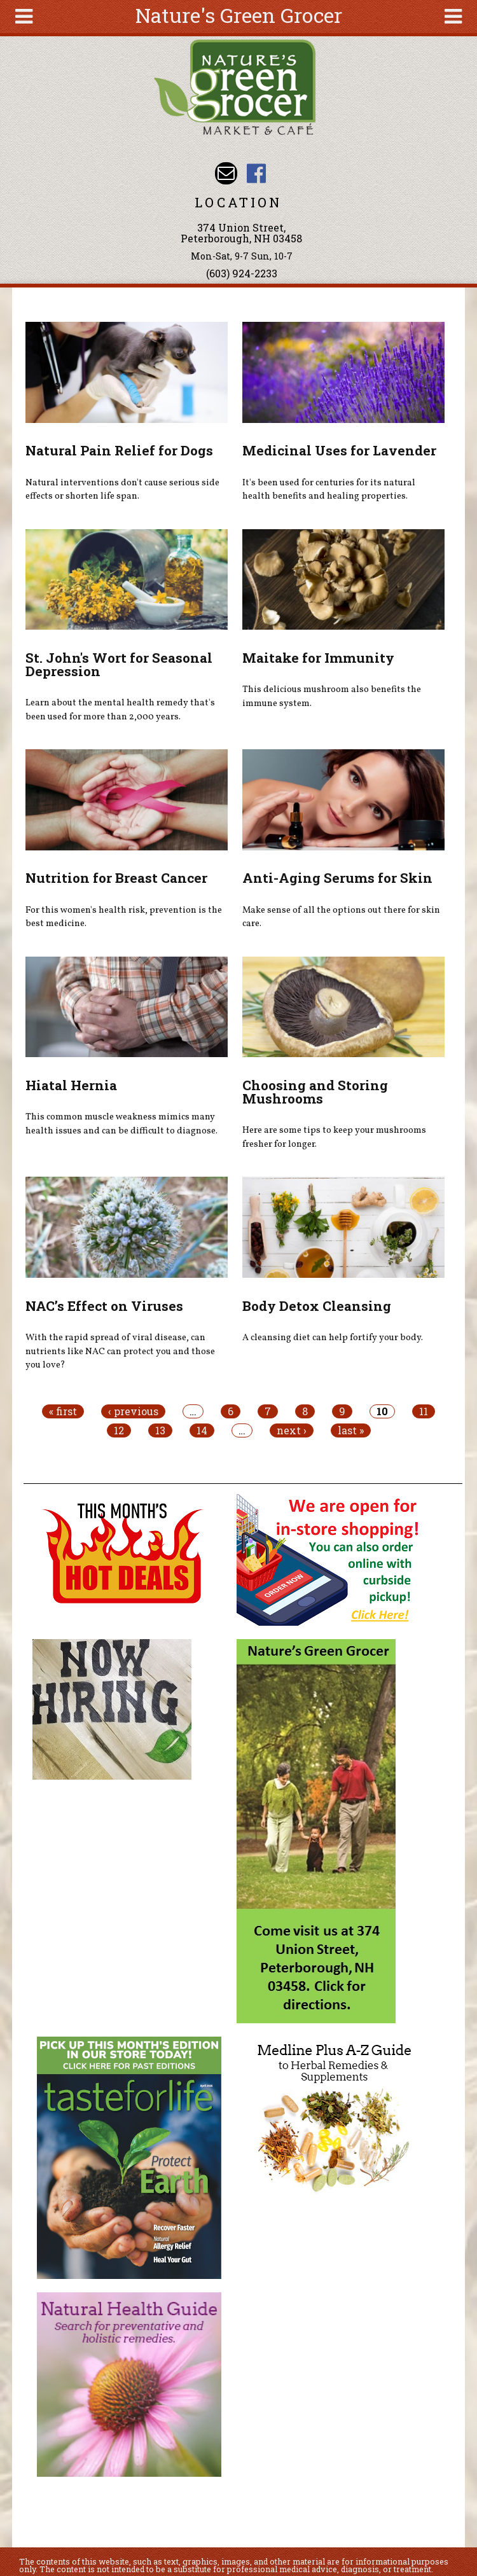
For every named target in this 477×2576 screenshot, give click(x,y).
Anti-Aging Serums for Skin (337, 878)
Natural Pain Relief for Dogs (119, 450)
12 (119, 1430)
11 (423, 1411)
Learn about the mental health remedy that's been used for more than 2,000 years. (120, 709)
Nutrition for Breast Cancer (116, 878)
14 (202, 1430)
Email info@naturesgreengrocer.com (226, 173)
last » (351, 1430)
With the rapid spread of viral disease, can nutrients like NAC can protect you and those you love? (120, 1351)
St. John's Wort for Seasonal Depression (118, 664)
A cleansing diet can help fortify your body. (332, 1337)
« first (63, 1411)
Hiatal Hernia (71, 1085)
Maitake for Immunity (318, 658)
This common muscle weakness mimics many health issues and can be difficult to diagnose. (121, 1124)
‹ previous (133, 1411)
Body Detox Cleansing (316, 1306)
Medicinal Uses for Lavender (339, 450)
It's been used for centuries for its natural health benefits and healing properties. (328, 489)
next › (292, 1430)
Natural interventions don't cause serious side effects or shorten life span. (122, 489)
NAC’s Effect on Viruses (104, 1306)
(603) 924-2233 (241, 273)
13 (160, 1430)
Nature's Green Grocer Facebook (256, 173)
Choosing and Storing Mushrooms (315, 1091)
